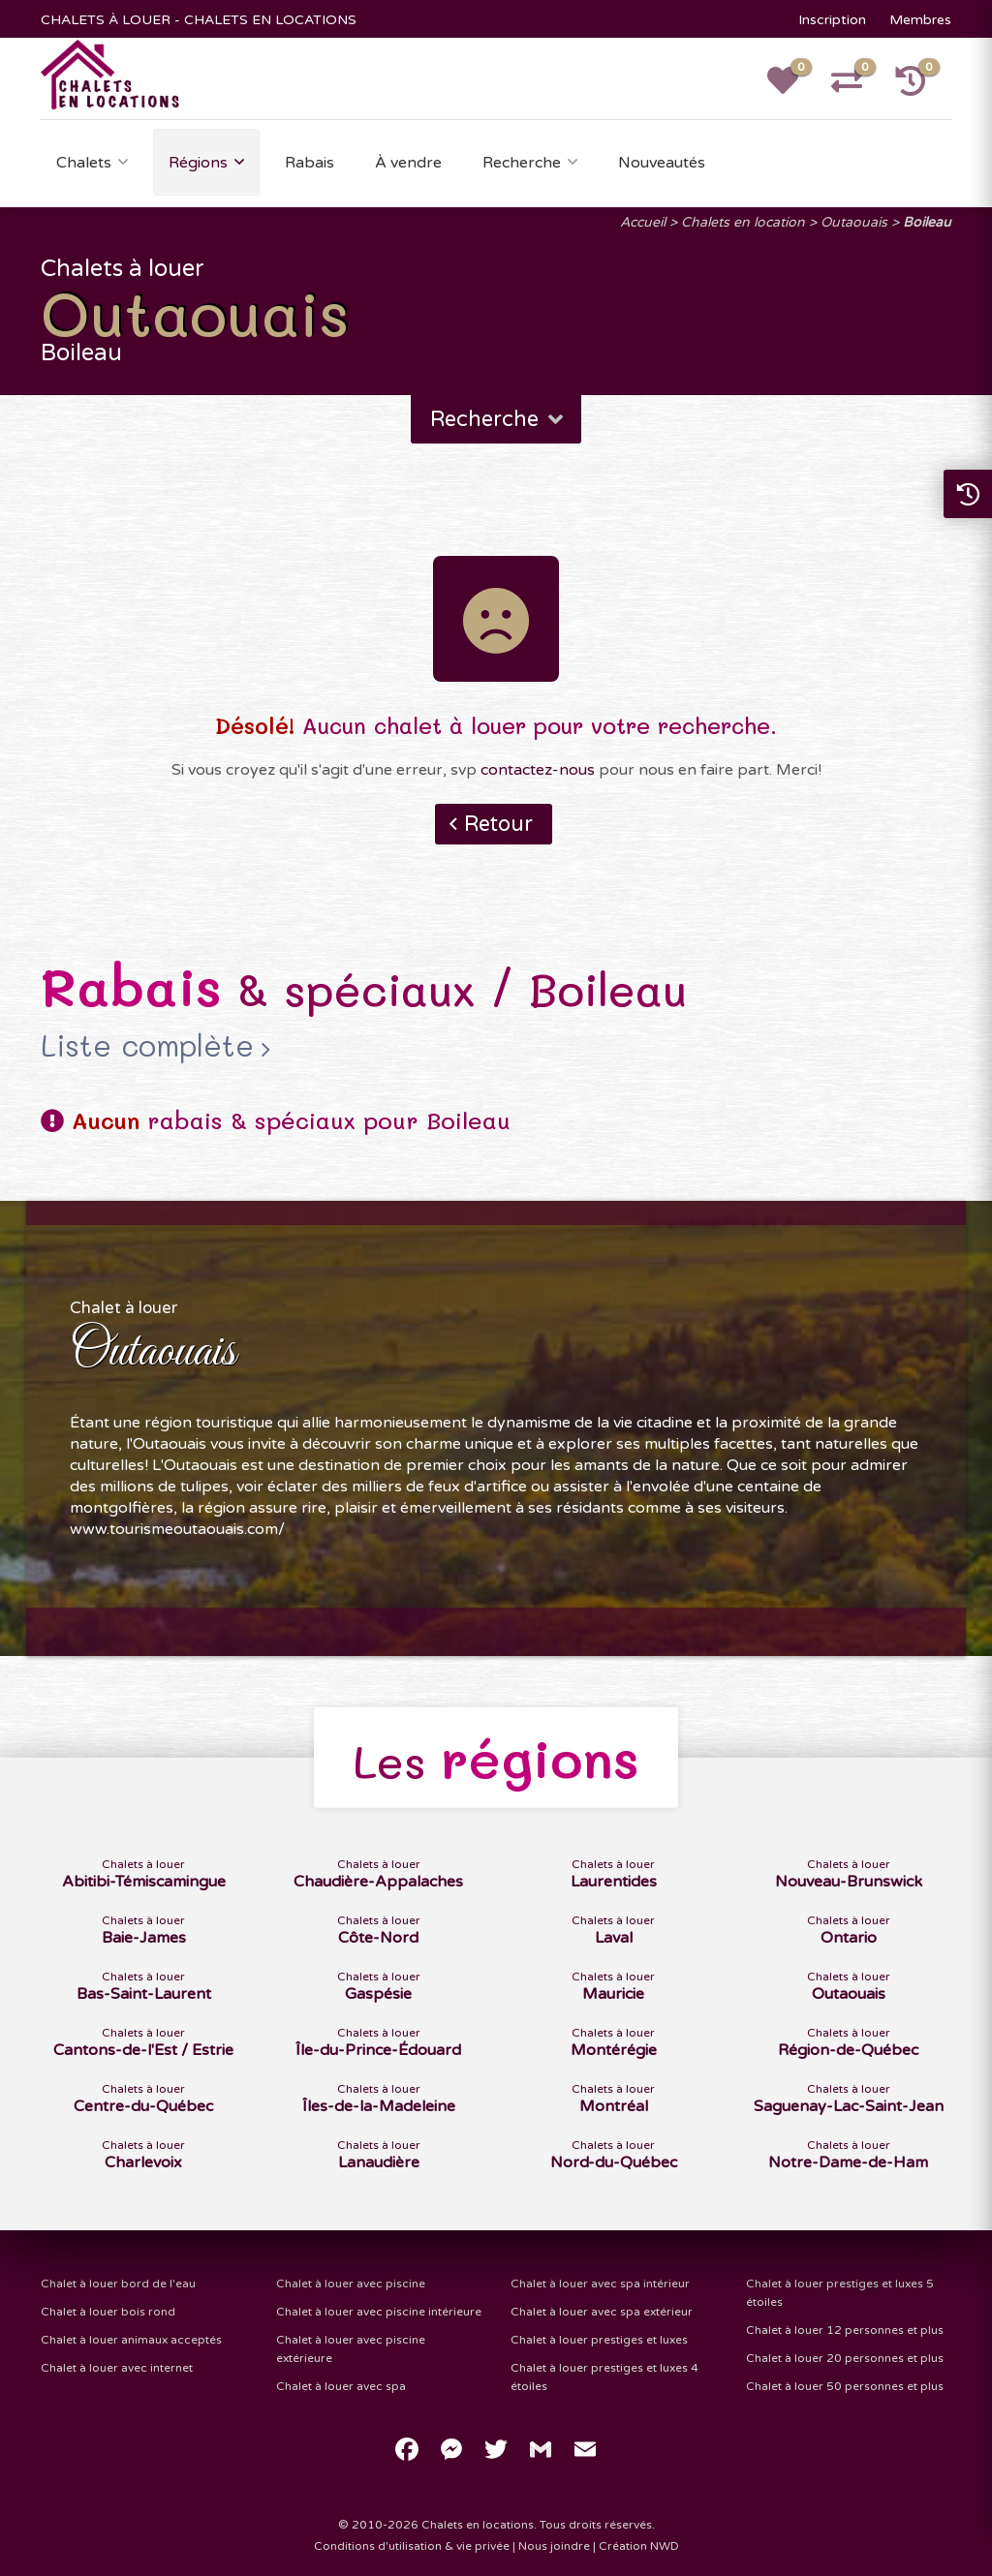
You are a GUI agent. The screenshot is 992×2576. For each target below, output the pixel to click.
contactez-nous (537, 770)
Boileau (927, 222)
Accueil (643, 222)
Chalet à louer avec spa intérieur (600, 2283)
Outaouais (854, 222)
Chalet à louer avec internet (117, 2368)
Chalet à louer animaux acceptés (131, 2339)
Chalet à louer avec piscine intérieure (378, 2311)
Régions (198, 162)
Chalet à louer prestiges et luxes (599, 2339)
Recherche (521, 162)
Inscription (832, 20)
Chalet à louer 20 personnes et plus (845, 2358)
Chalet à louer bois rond (108, 2311)
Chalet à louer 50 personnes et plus (845, 2386)
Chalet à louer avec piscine (350, 2283)
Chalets (83, 162)
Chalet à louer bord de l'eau (118, 2283)
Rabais (309, 162)
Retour (498, 824)
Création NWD (639, 2546)
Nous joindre (554, 2546)
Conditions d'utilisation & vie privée (412, 2546)
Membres (920, 20)
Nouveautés (661, 162)
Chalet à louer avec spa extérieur (602, 2311)
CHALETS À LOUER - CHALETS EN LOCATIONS (198, 20)
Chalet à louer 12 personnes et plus (845, 2330)
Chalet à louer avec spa (341, 2386)
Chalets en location (743, 222)
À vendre (408, 162)
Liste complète (147, 1045)
